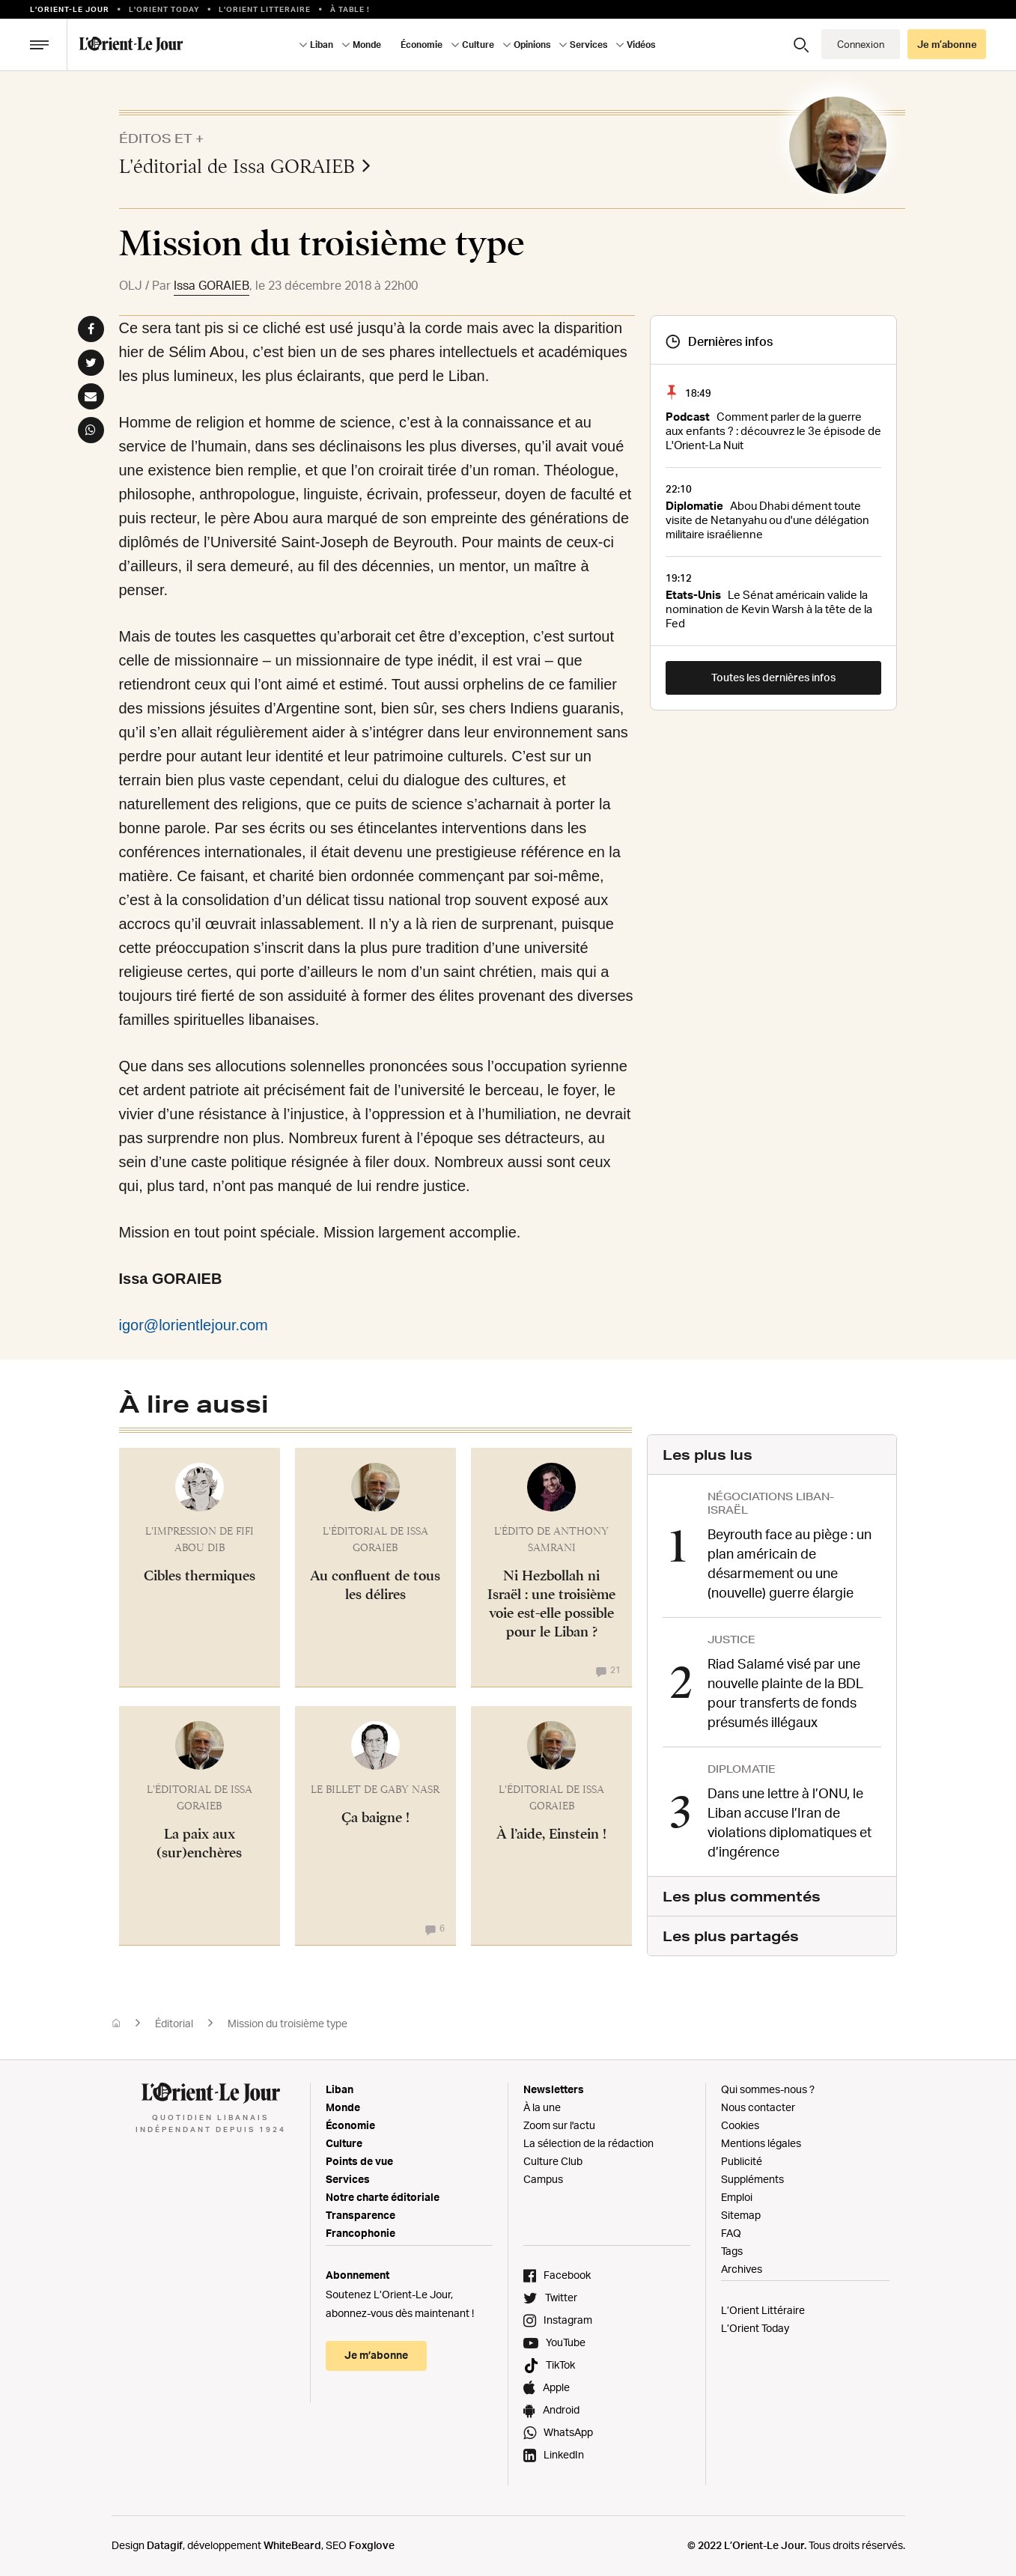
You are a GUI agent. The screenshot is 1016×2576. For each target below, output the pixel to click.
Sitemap (741, 2214)
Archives (741, 2268)
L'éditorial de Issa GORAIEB (245, 166)
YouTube (565, 2342)
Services (588, 44)
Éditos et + (161, 138)
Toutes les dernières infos (773, 677)
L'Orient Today (164, 8)
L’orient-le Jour (69, 8)
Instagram (568, 2319)
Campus (543, 2178)
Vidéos (641, 44)
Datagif (165, 2545)
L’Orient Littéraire (763, 2310)
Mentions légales (761, 2143)
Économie (421, 44)
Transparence (360, 2214)
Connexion (860, 44)
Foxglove (372, 2545)
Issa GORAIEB (211, 285)
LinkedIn (564, 2454)
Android (561, 2409)
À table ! (350, 8)
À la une (542, 2107)
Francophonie (360, 2232)
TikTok (560, 2364)
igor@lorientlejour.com (193, 1325)
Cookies (740, 2125)
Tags (732, 2250)
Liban (321, 44)
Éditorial (174, 2023)
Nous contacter (758, 2107)
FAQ (731, 2232)
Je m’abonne (947, 44)
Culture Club (552, 2161)
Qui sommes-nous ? (768, 2089)
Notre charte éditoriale (382, 2196)
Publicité (741, 2161)
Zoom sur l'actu (559, 2125)
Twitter (561, 2297)
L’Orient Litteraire (265, 8)
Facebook (567, 2274)
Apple (556, 2387)
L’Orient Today (755, 2327)
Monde (367, 44)
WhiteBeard (292, 2545)
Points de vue (359, 2161)
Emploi (736, 2196)
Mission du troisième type (287, 2023)
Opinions (532, 44)
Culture (478, 44)
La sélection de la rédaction (588, 2143)
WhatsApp (568, 2432)
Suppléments (752, 2178)
